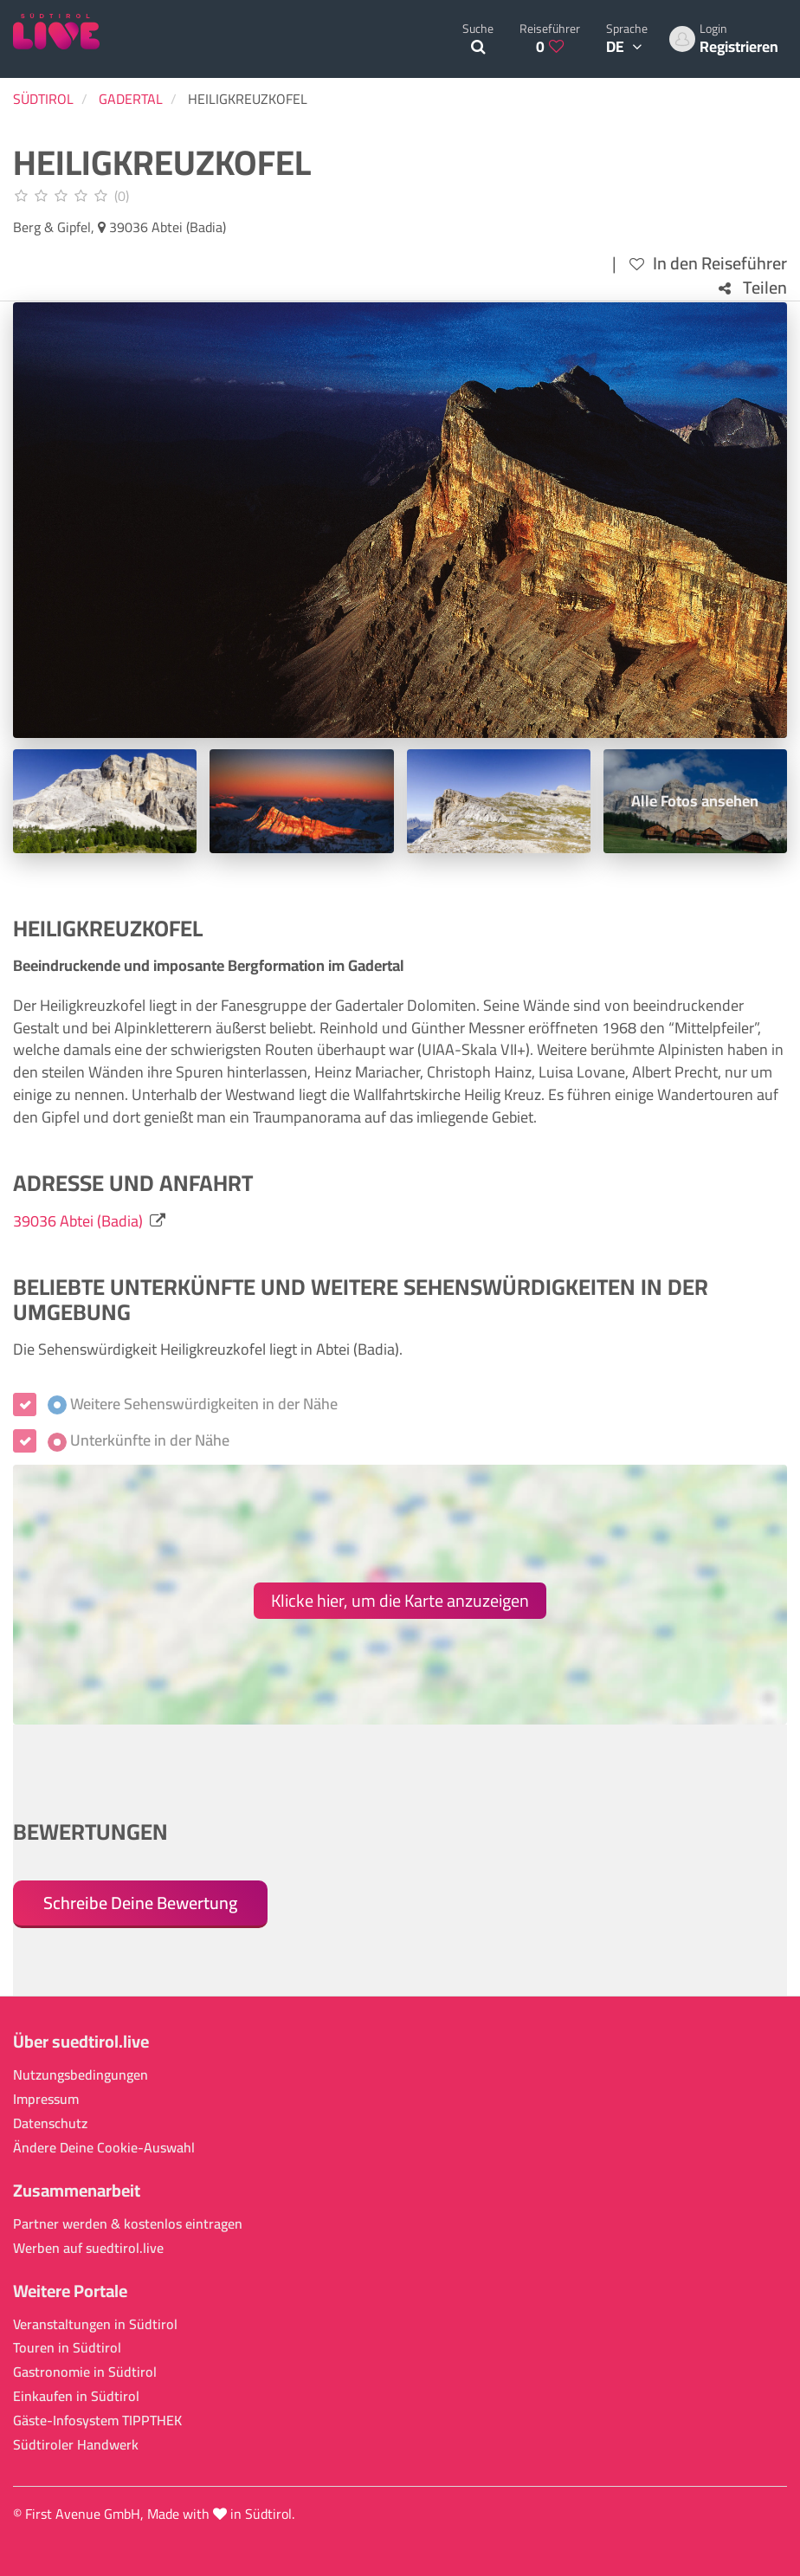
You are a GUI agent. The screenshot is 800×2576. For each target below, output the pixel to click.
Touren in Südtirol (67, 2348)
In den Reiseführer (708, 263)
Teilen (753, 288)
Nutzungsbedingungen (80, 2075)
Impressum (46, 2099)
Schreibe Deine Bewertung (140, 1903)
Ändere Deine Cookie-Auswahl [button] (104, 2148)
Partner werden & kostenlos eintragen (127, 2224)
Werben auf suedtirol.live (88, 2248)
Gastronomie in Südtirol (85, 2372)
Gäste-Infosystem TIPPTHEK (97, 2420)
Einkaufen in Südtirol (76, 2396)
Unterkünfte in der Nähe (138, 1440)
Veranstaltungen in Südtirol (95, 2324)
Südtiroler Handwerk (76, 2445)
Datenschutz (50, 2123)
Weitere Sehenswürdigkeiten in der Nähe (193, 1404)
